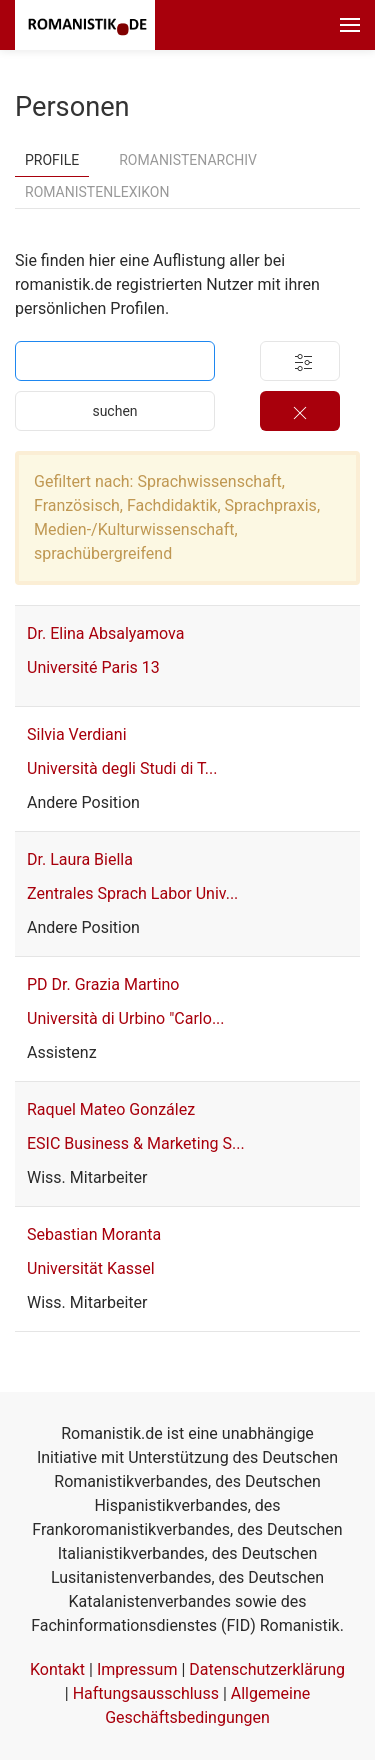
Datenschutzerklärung (267, 1669)
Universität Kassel (91, 1268)
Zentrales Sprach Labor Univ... (132, 893)
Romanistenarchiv (188, 160)
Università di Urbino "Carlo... (126, 1018)
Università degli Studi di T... (122, 768)
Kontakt (57, 1669)
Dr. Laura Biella (80, 859)
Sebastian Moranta (94, 1234)
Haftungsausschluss (146, 1693)
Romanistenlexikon (97, 192)
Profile (52, 160)
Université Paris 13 (93, 667)
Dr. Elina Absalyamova (105, 633)
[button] (350, 25)
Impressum (137, 1669)
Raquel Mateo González (111, 1109)
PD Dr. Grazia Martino (103, 984)
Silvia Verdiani (77, 734)
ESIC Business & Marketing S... (136, 1143)
